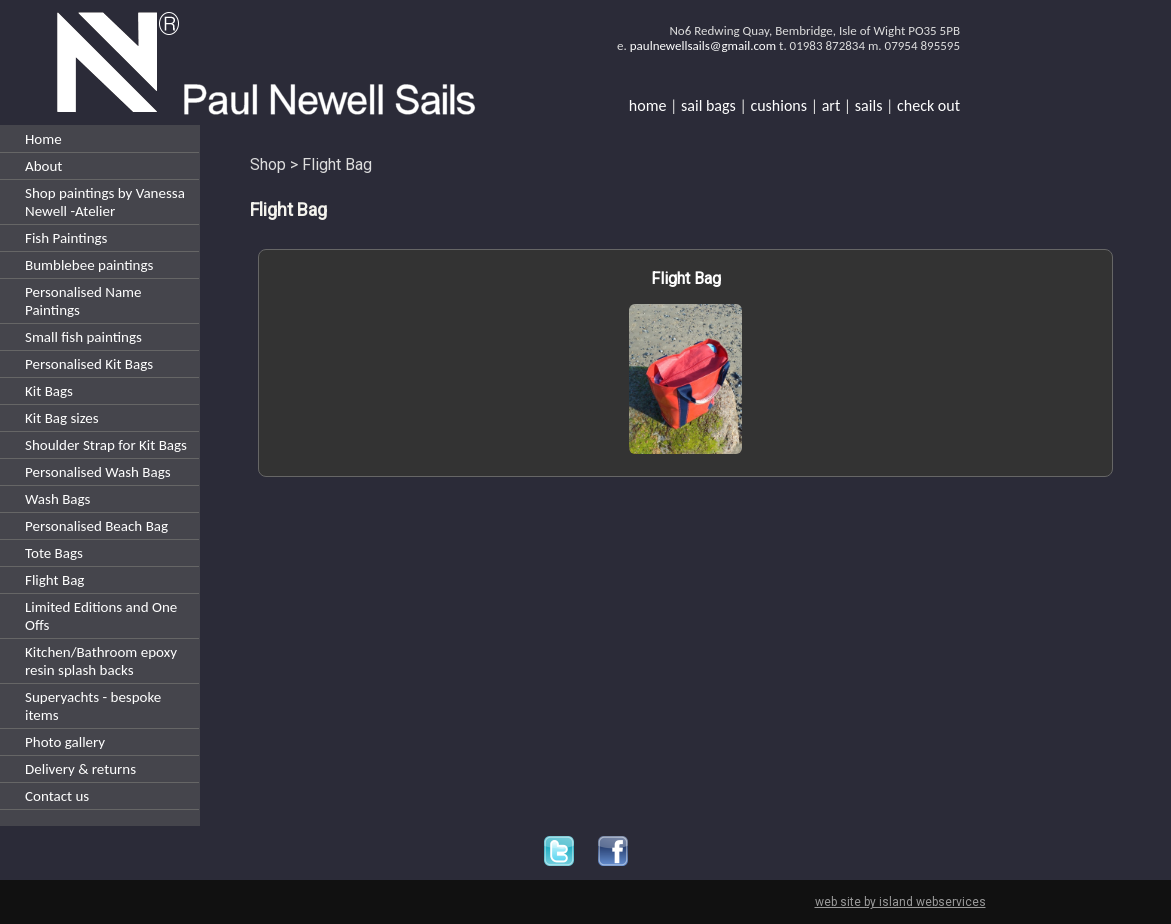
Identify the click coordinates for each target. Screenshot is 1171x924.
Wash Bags (57, 499)
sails (869, 105)
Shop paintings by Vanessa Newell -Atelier (105, 202)
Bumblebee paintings (89, 265)
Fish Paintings (66, 238)
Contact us (57, 796)
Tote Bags (54, 553)
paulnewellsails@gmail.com (703, 45)
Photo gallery (65, 742)
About (43, 166)
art (831, 105)
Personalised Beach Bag (96, 526)
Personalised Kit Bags (89, 364)
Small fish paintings (83, 337)
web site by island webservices (900, 902)
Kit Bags (49, 391)
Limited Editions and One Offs (101, 616)
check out (928, 105)
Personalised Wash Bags (98, 472)
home (648, 105)
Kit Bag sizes (62, 418)
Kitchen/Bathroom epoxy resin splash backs (101, 661)
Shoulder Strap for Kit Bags (106, 445)
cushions (778, 105)
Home (43, 139)
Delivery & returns (80, 769)
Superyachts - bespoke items (93, 706)
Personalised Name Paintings (83, 301)
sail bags (708, 105)
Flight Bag (54, 580)
